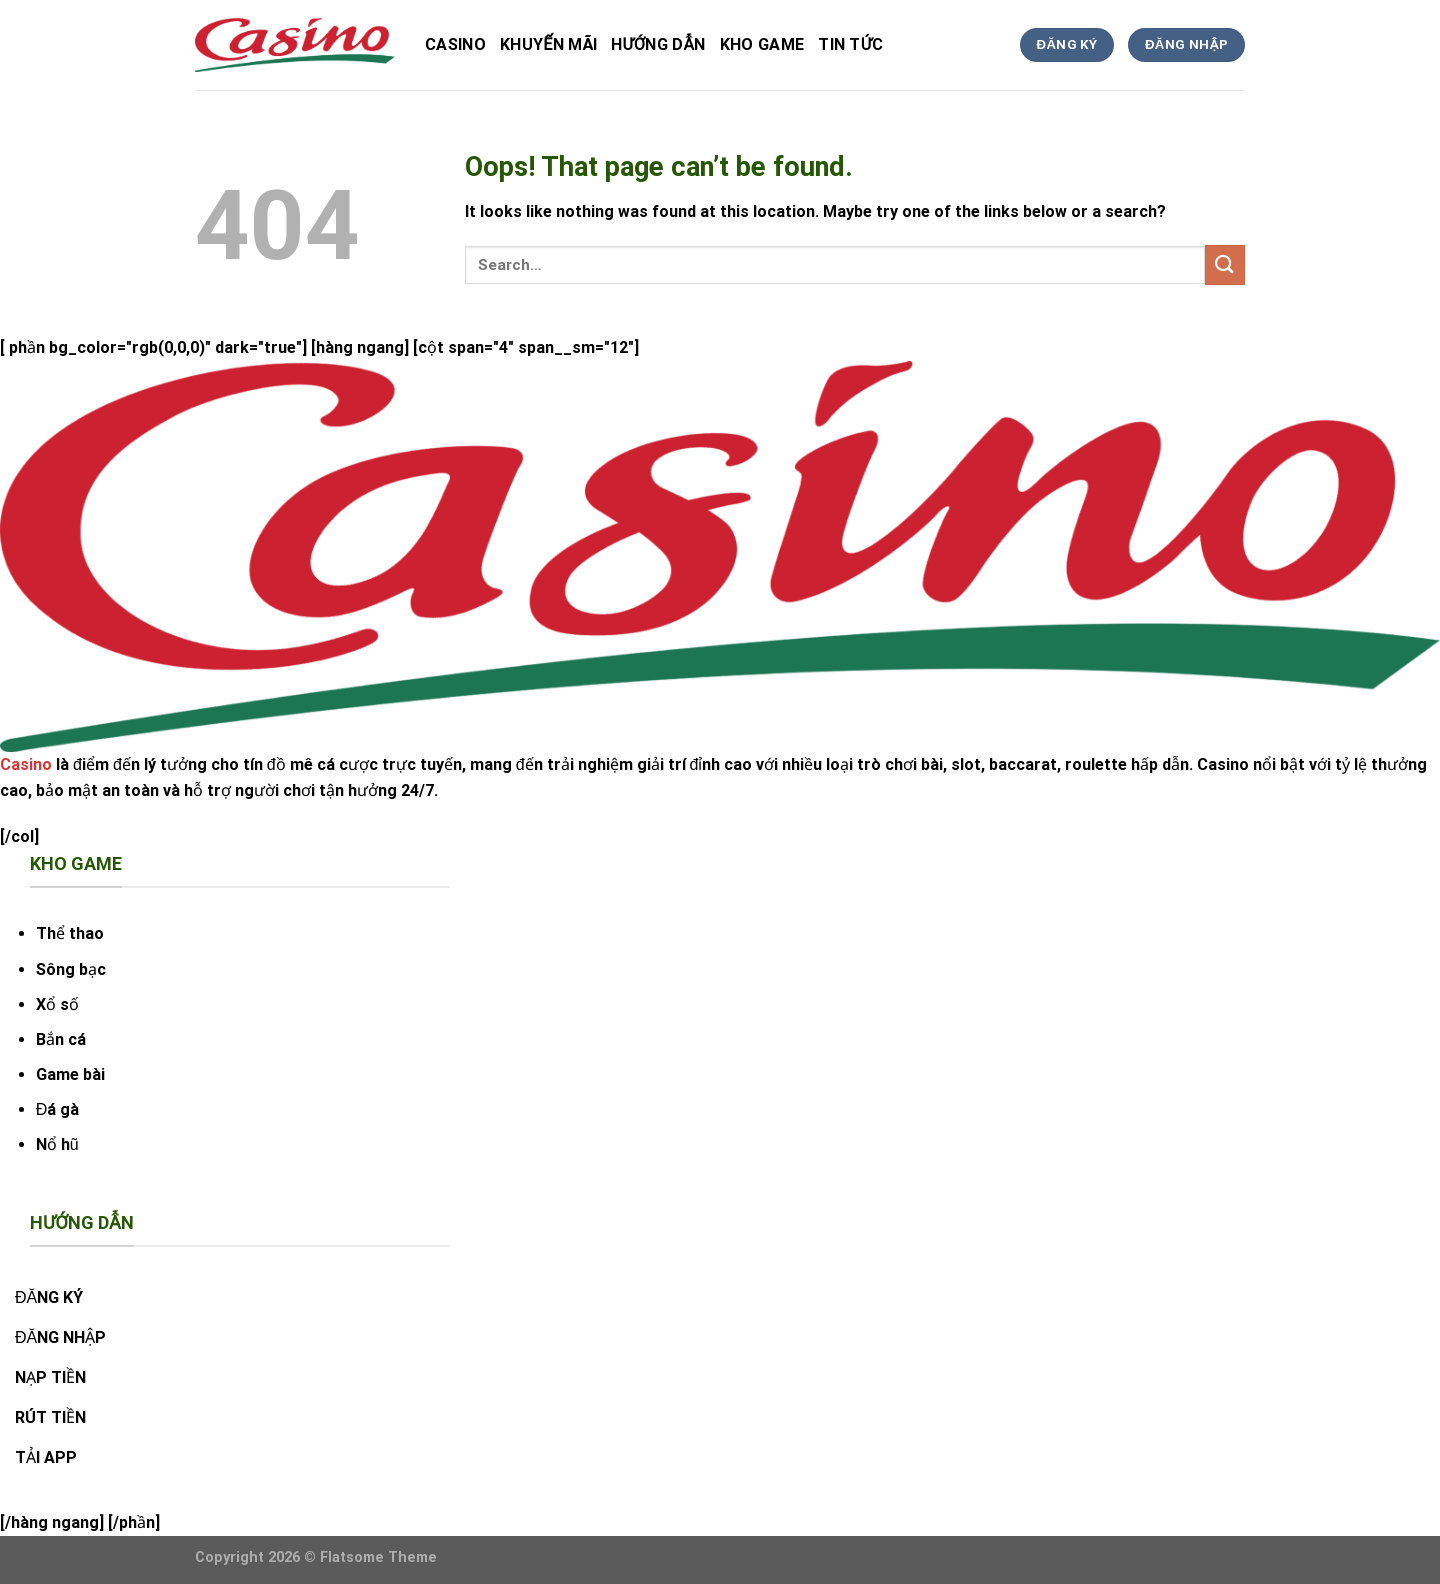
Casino (455, 44)
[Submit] (1225, 264)
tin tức (850, 44)
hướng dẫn (658, 44)
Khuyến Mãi (548, 44)
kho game (762, 44)
